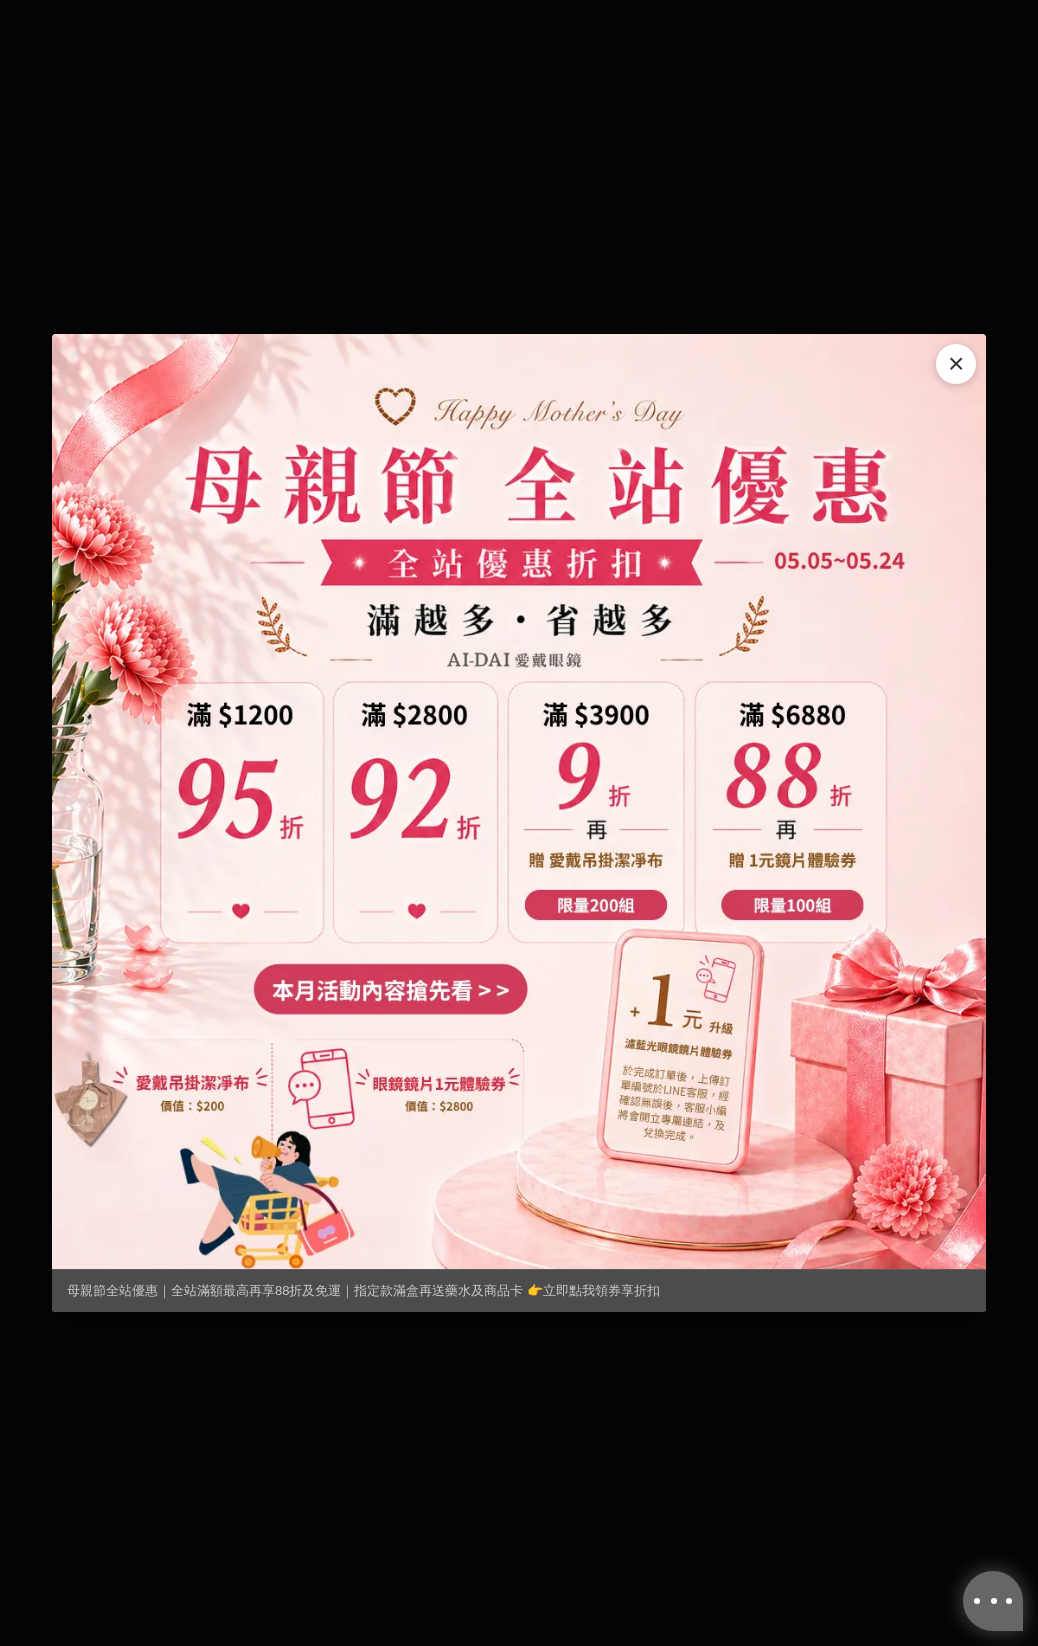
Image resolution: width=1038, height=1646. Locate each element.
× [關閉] (956, 363)
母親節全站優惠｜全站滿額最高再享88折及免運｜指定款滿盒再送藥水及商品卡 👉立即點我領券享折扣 (363, 1290)
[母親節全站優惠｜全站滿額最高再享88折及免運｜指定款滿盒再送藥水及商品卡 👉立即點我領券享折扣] (519, 801)
